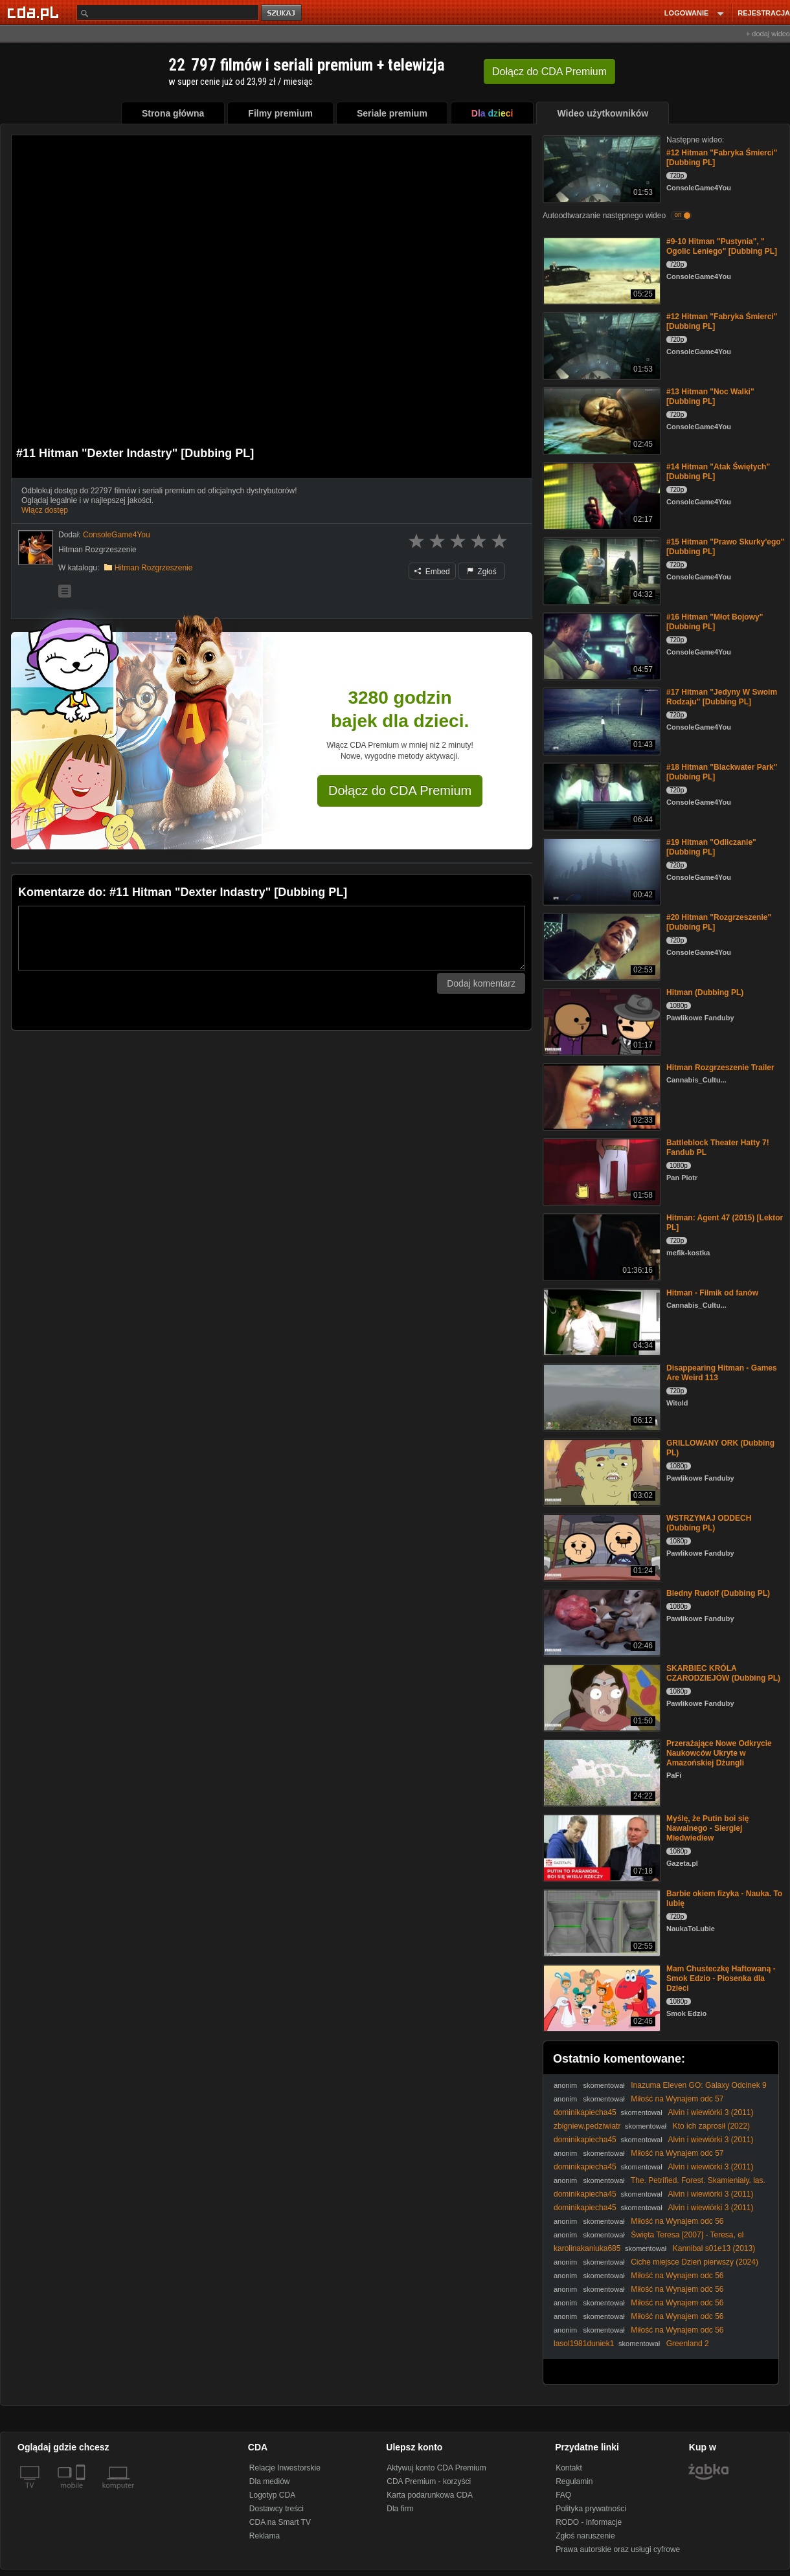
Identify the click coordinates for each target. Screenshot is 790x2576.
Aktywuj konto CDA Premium (436, 2467)
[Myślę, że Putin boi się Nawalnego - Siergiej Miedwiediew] (601, 1846)
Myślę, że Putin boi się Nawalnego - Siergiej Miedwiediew (707, 1828)
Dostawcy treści (276, 2508)
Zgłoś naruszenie (585, 2535)
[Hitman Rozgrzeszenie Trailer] (601, 1095)
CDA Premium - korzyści (429, 2481)
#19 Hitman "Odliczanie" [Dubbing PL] (711, 847)
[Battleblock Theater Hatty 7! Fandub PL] (601, 1171)
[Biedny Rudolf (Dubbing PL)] (601, 1621)
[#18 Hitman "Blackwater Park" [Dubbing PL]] (601, 795)
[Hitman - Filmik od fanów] (601, 1321)
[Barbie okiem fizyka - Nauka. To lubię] (601, 1921)
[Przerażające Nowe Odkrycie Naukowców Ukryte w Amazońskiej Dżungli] (601, 1771)
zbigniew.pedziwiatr (587, 2126)
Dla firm (400, 2508)
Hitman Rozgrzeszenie (154, 567)
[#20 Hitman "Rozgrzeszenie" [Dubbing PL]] (601, 945)
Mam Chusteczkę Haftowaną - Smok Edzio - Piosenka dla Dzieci (721, 1978)
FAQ (563, 2495)
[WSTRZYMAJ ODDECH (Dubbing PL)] (601, 1546)
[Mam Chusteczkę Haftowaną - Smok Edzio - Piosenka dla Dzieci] (601, 1997)
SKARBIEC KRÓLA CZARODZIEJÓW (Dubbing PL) (723, 1673)
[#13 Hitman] (601, 420)
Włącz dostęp (44, 510)
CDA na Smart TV (280, 2522)
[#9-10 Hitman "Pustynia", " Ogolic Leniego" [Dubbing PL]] (601, 269)
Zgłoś (482, 571)
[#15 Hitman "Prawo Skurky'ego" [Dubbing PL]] (601, 570)
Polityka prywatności (591, 2508)
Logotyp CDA (272, 2495)
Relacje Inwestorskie (285, 2467)
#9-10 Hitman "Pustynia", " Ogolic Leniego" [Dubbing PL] (721, 246)
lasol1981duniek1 (584, 2343)
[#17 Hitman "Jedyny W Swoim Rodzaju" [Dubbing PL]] (601, 720)
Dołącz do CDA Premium (399, 790)
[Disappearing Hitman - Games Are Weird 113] (601, 1396)
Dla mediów (269, 2481)
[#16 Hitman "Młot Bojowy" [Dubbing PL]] (601, 645)
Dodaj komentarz (481, 983)
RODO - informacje (589, 2522)
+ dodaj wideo (768, 34)
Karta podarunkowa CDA (430, 2495)
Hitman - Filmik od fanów (712, 1292)
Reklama (264, 2535)
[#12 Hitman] (601, 168)
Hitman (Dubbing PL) (704, 992)
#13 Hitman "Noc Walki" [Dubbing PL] (710, 396)
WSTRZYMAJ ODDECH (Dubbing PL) (708, 1523)
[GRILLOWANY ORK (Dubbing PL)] (601, 1471)
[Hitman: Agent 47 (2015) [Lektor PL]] (601, 1246)
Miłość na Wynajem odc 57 (677, 2098)
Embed (431, 571)
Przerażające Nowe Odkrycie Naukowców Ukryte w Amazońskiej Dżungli (719, 1753)
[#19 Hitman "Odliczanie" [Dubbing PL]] (601, 870)
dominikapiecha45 (585, 2112)
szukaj (282, 13)
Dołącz (549, 71)
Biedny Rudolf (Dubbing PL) (718, 1593)
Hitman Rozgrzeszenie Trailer (720, 1067)
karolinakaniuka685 (587, 2248)
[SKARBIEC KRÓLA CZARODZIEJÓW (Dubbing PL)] (601, 1696)
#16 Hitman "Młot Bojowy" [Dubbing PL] (714, 621)
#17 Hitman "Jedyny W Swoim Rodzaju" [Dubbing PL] (721, 697)
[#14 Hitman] (601, 495)
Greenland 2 (687, 2343)
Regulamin (574, 2481)
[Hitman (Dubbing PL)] (601, 1020)
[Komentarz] (271, 938)
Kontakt (569, 2467)
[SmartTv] (82, 2493)
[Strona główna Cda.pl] (35, 12)
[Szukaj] (167, 13)
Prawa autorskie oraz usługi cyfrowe (618, 2549)
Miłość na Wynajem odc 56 (677, 2221)
